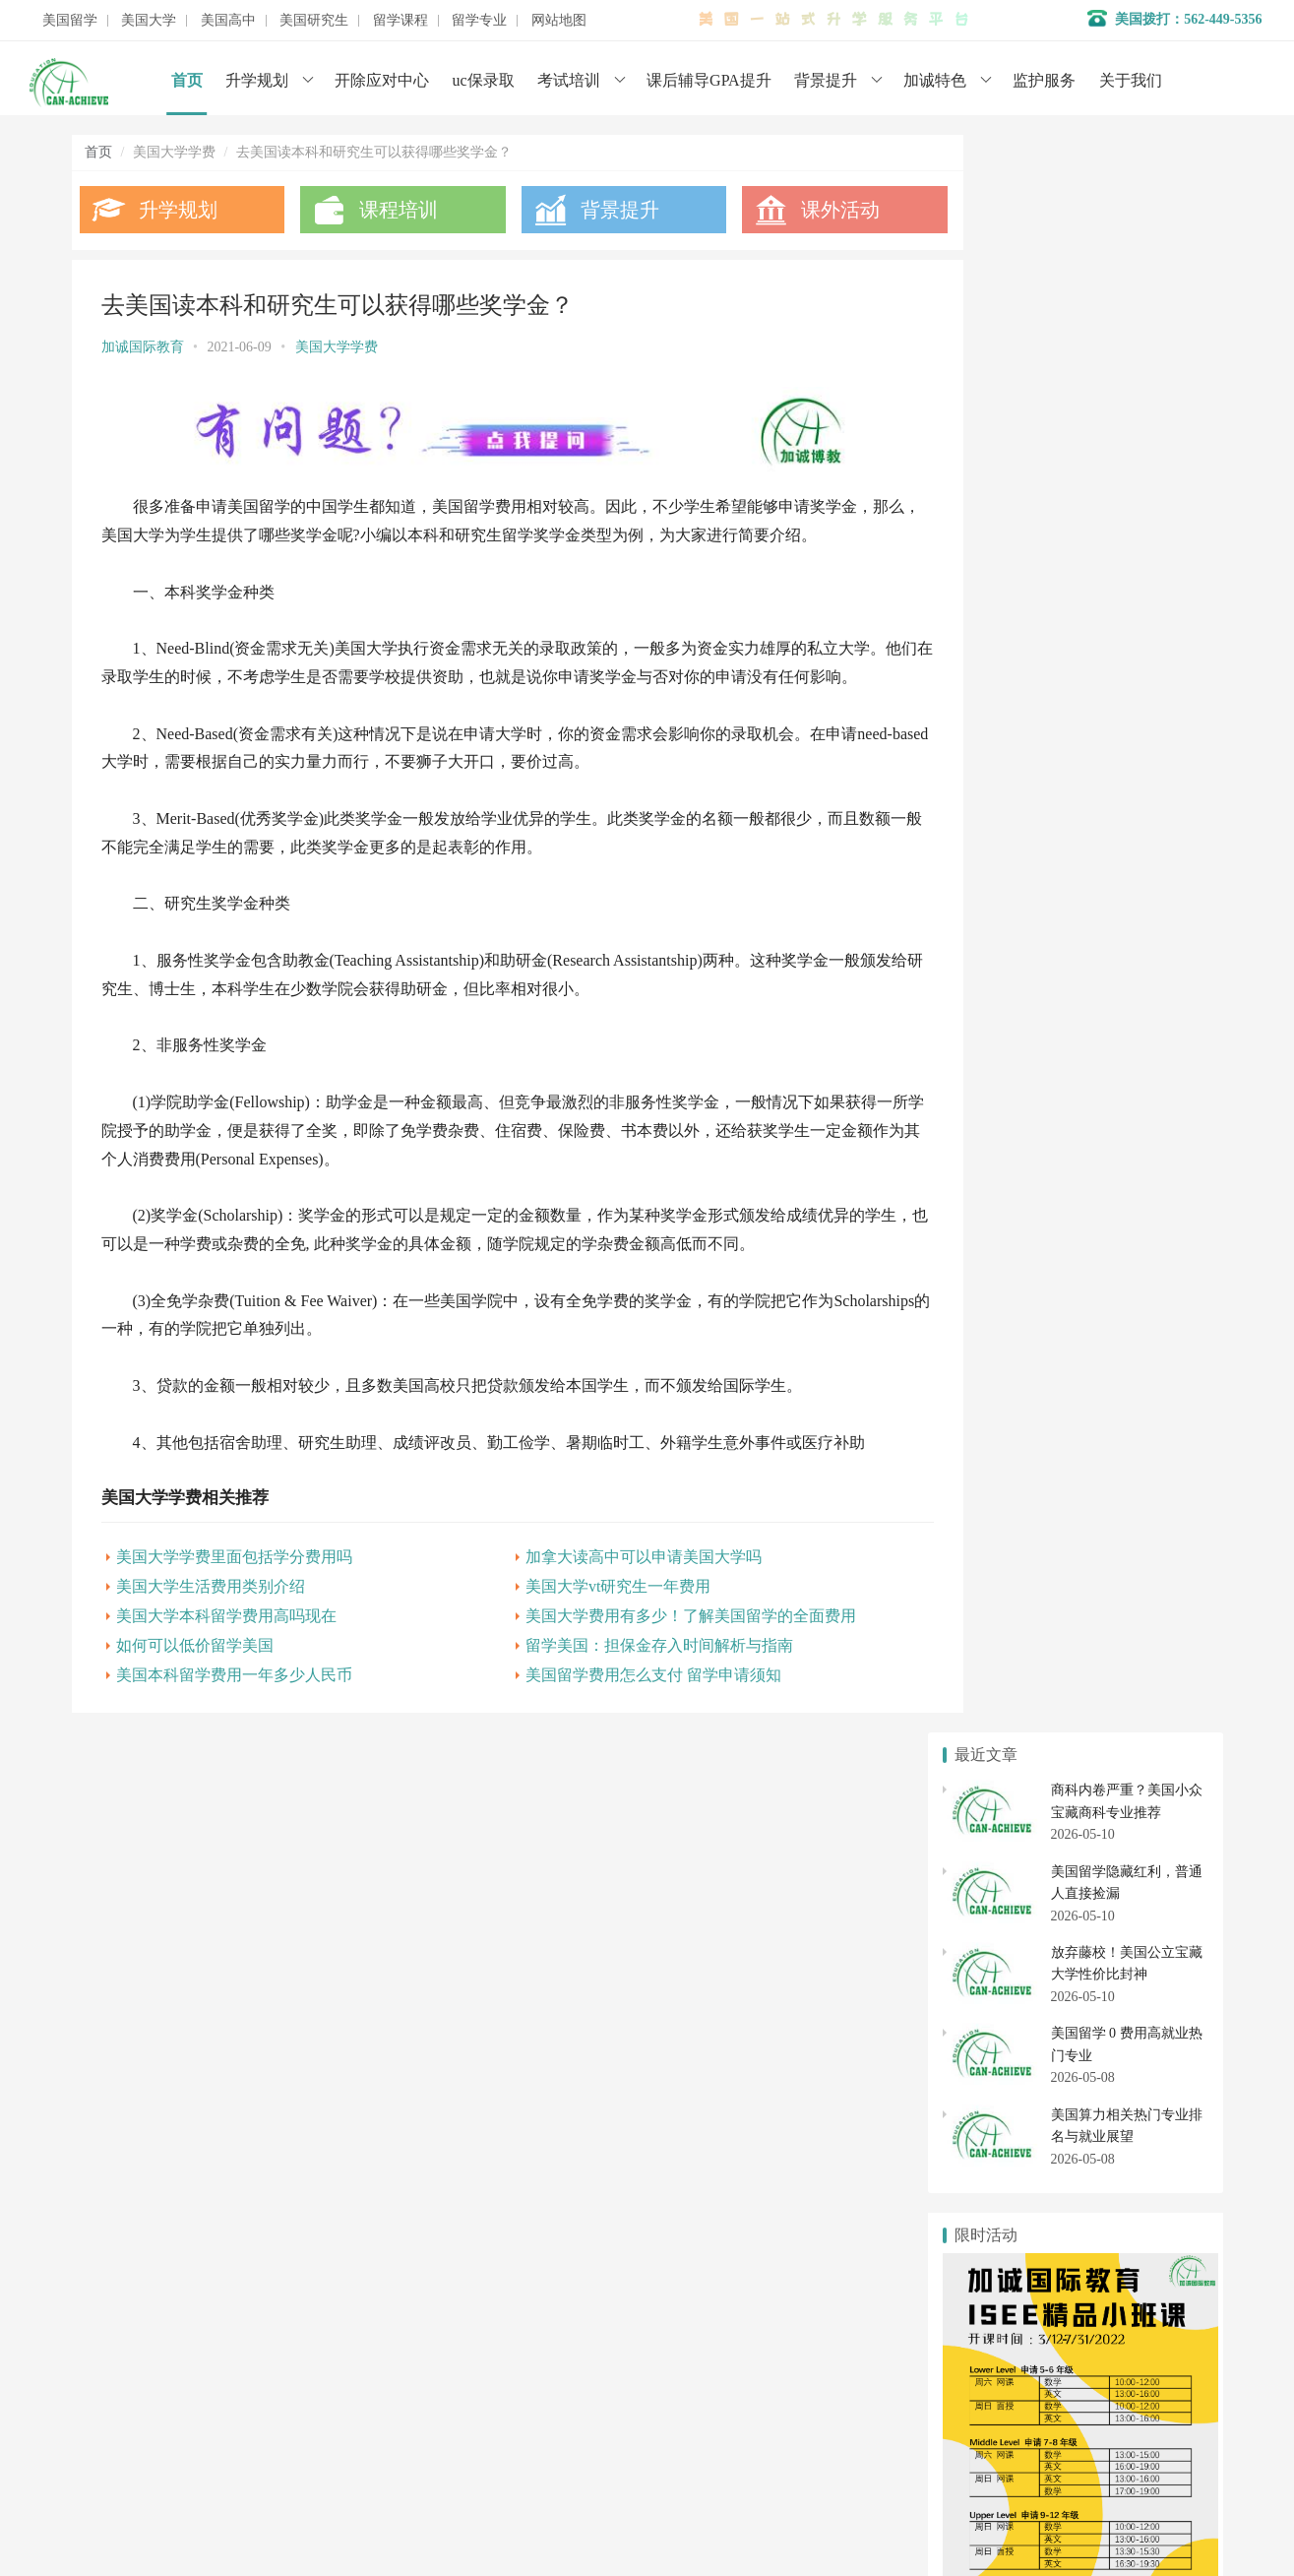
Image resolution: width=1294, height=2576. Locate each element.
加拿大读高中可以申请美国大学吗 (617, 1578)
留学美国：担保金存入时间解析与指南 (633, 1667)
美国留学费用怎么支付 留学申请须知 (627, 1696)
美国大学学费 (336, 347)
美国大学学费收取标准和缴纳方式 (1058, 1422)
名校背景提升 (502, 2307)
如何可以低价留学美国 (195, 1667)
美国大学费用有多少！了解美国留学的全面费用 (664, 1637)
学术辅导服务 (502, 2337)
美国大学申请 (502, 2426)
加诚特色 (934, 80)
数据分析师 (163, 2506)
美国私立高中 (1003, 1979)
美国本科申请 (1003, 1846)
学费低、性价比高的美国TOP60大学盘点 (1078, 1167)
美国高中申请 (1136, 1979)
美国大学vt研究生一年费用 (591, 1608)
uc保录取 (484, 80)
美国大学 (148, 21)
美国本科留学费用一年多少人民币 (234, 1696)
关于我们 (1130, 80)
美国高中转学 (1003, 2015)
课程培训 (385, 209)
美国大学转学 (1136, 1846)
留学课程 (400, 21)
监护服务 (1044, 80)
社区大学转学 (1136, 1918)
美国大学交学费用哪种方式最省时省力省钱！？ (1099, 1326)
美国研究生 (313, 21)
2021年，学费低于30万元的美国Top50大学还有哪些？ (1117, 1263)
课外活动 (802, 209)
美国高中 (228, 21)
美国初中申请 (1136, 2015)
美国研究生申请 (1003, 2077)
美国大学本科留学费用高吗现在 (226, 1637)
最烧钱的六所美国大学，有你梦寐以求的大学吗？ (1106, 1358)
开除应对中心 (382, 80)
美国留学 (69, 21)
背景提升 (825, 80)
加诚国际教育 (142, 347)
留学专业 (479, 21)
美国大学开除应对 (1136, 1882)
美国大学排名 (1003, 1882)
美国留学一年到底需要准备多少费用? (1068, 1135)
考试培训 (568, 80)
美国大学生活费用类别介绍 (210, 1608)
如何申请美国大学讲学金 (1030, 1390)
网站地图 (558, 21)
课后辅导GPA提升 (709, 80)
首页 (187, 80)
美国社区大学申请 (1003, 1918)
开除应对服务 (502, 2366)
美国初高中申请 (509, 2396)
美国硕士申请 (1003, 2112)
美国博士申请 (1136, 2112)
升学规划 (256, 80)
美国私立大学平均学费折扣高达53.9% (1069, 1199)
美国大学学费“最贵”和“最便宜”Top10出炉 (1080, 1295)
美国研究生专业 (1136, 2077)
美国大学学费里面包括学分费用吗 (234, 1578)
